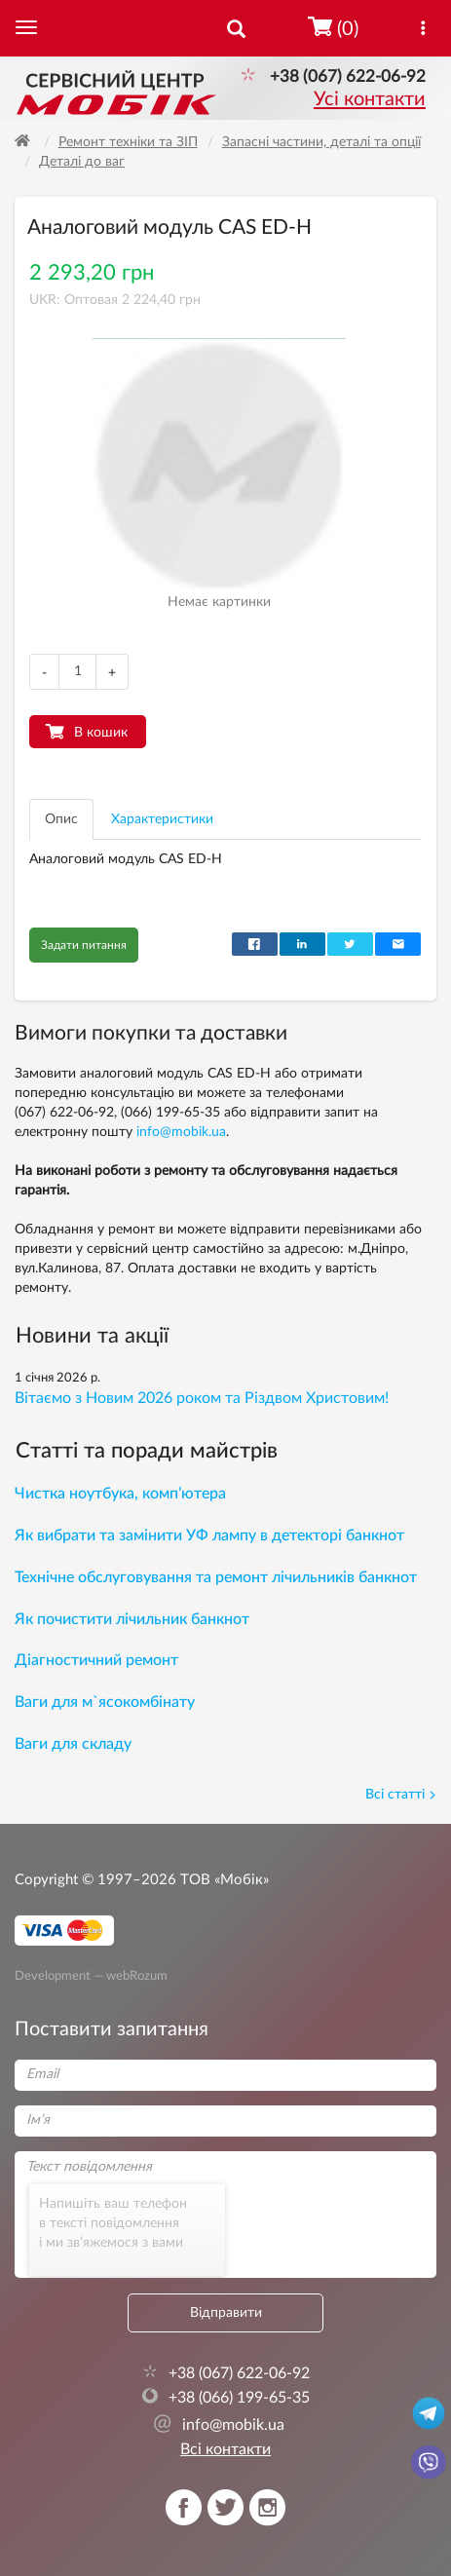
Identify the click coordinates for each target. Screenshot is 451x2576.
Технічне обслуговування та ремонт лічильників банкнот (216, 1577)
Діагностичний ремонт (96, 1660)
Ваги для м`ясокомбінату (105, 1702)
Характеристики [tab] (162, 819)
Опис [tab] (61, 819)
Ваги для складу (73, 1744)
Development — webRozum (91, 1976)
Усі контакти (370, 99)
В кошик (101, 732)
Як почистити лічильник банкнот (132, 1619)
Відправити (226, 2313)
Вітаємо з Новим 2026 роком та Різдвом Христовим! (202, 1398)
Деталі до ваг (82, 162)
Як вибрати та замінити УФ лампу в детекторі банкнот (209, 1535)
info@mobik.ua (181, 1132)
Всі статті (400, 1794)
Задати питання (84, 945)
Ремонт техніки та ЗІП (128, 142)
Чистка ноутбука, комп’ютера (120, 1493)
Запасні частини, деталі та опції (321, 142)
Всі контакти (225, 2449)
